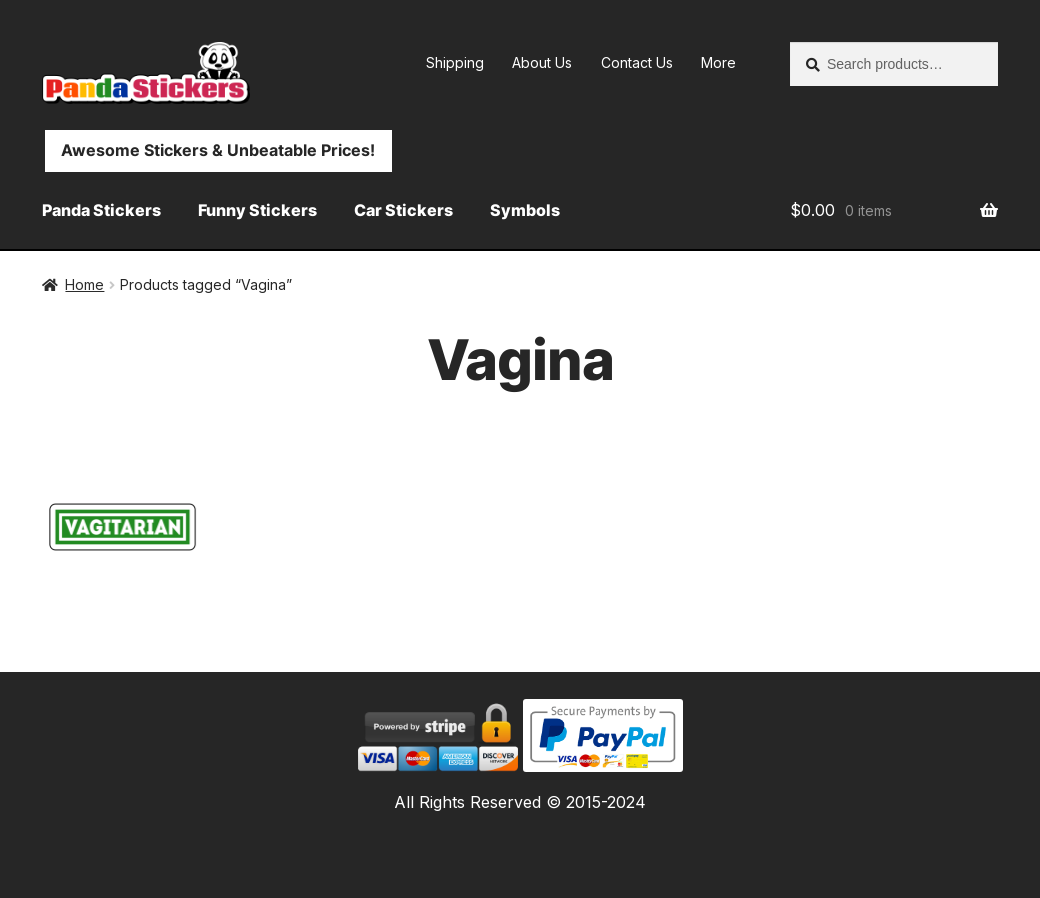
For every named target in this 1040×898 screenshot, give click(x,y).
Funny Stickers (257, 210)
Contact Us (637, 62)
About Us (542, 62)
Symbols (525, 210)
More (718, 62)
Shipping (455, 62)
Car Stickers (403, 210)
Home (84, 284)
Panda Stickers (101, 210)
